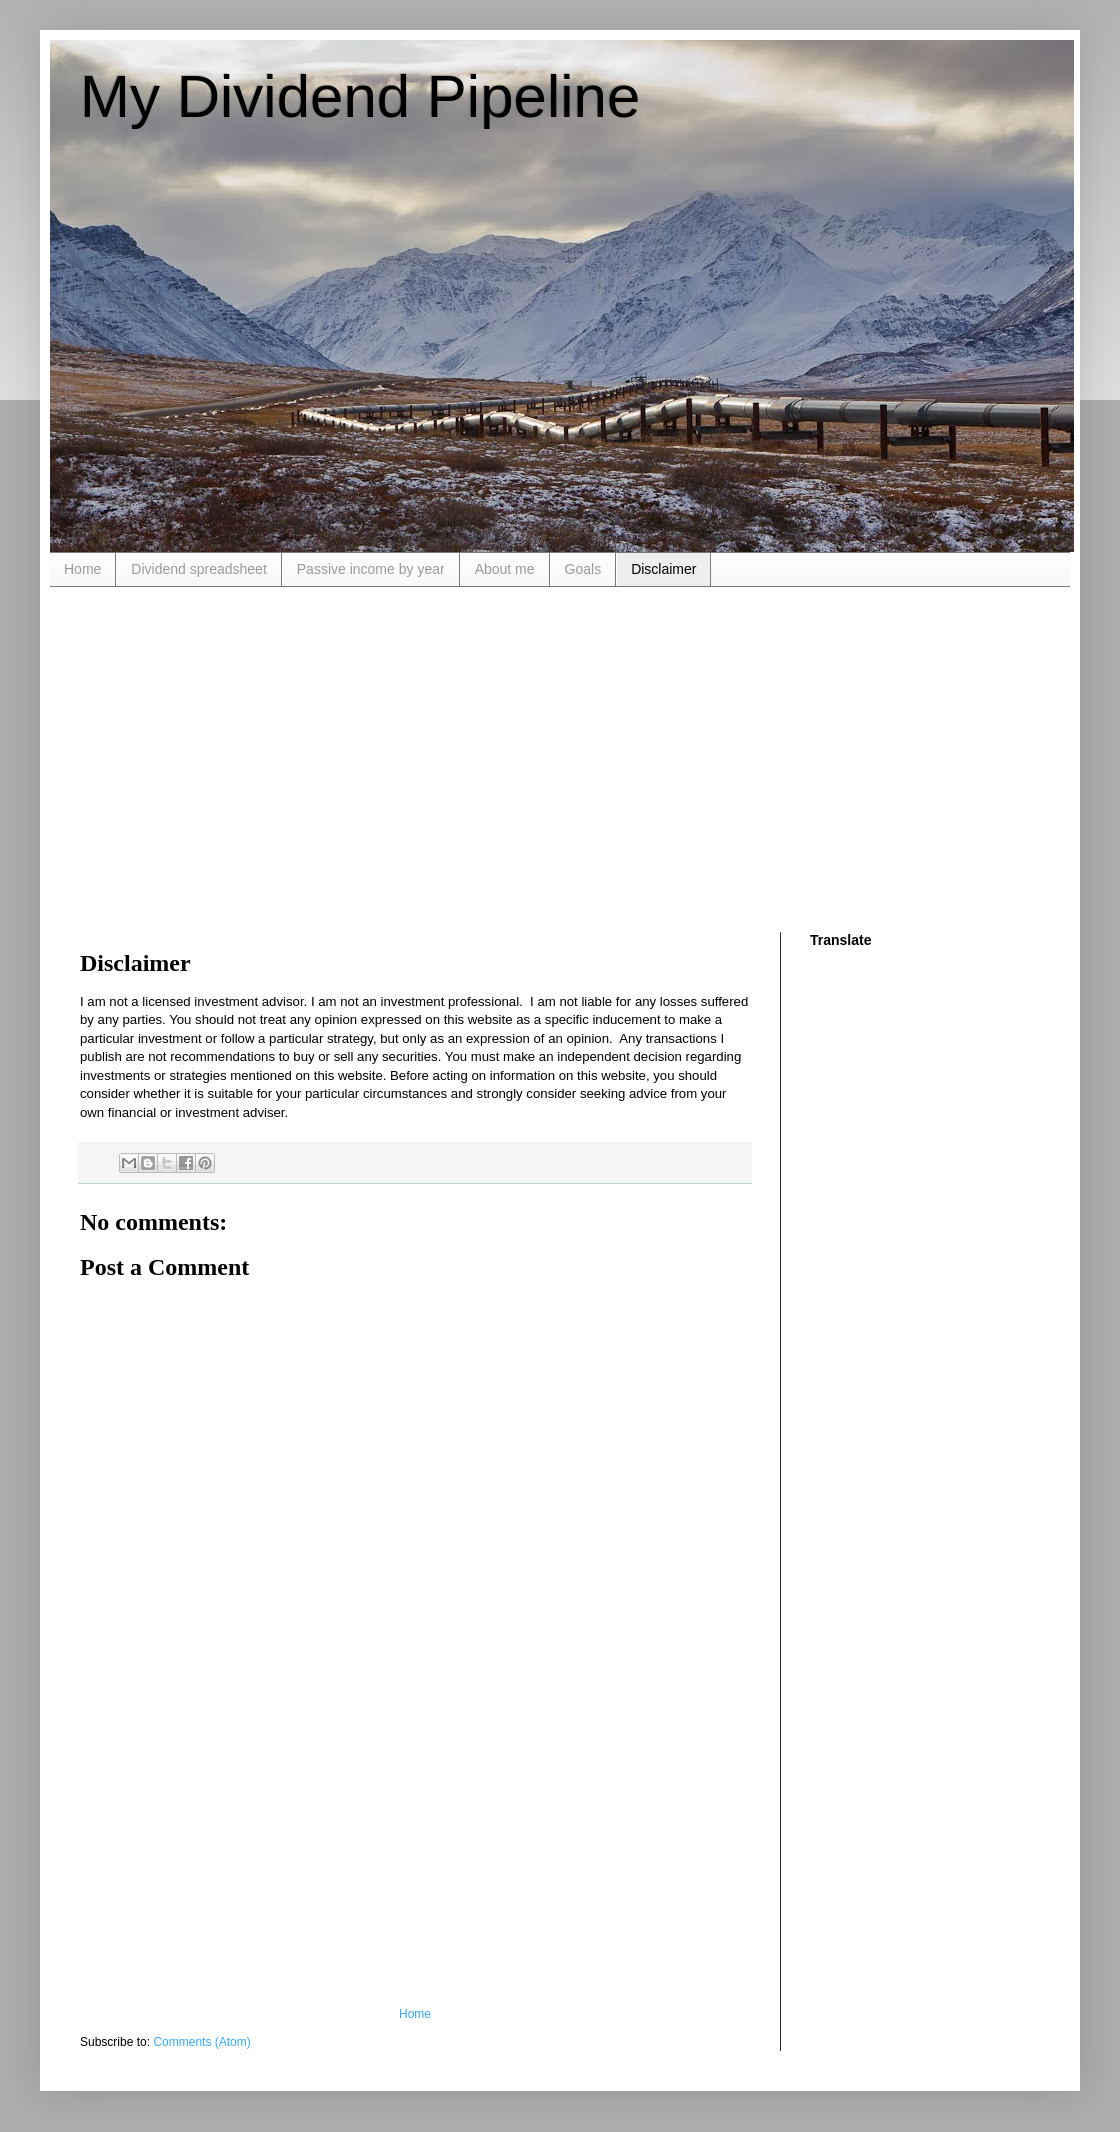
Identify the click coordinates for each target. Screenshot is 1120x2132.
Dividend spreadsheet (198, 569)
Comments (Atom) (201, 2042)
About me (505, 569)
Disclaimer (663, 569)
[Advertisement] (347, 757)
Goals (583, 569)
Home (82, 569)
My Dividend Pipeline (360, 96)
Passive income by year (371, 569)
